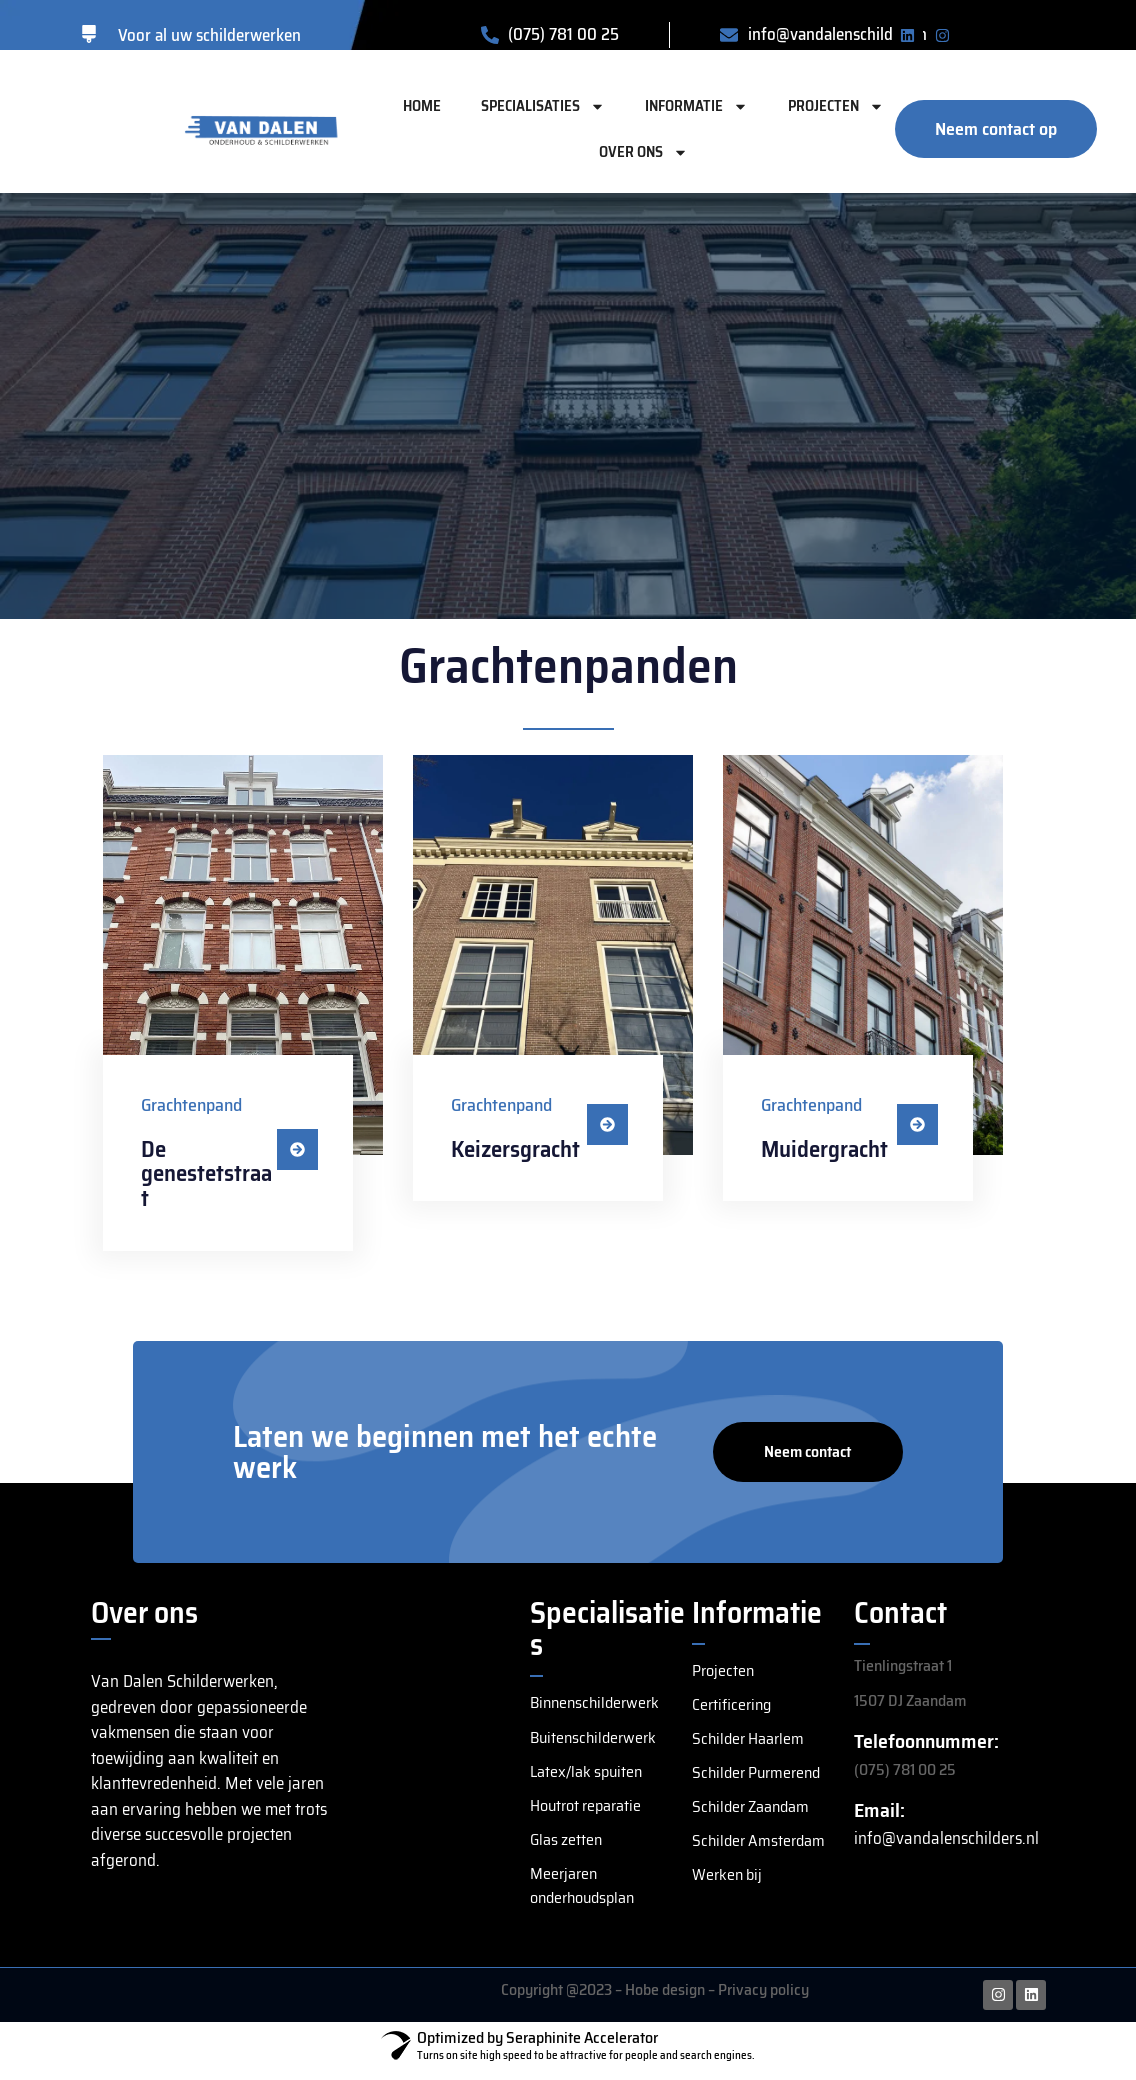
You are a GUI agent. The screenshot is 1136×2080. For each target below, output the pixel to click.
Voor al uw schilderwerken (209, 35)
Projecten (836, 106)
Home (422, 106)
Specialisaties (543, 106)
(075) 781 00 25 (905, 1769)
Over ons (643, 152)
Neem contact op (807, 1460)
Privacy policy (763, 1999)
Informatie (696, 106)
